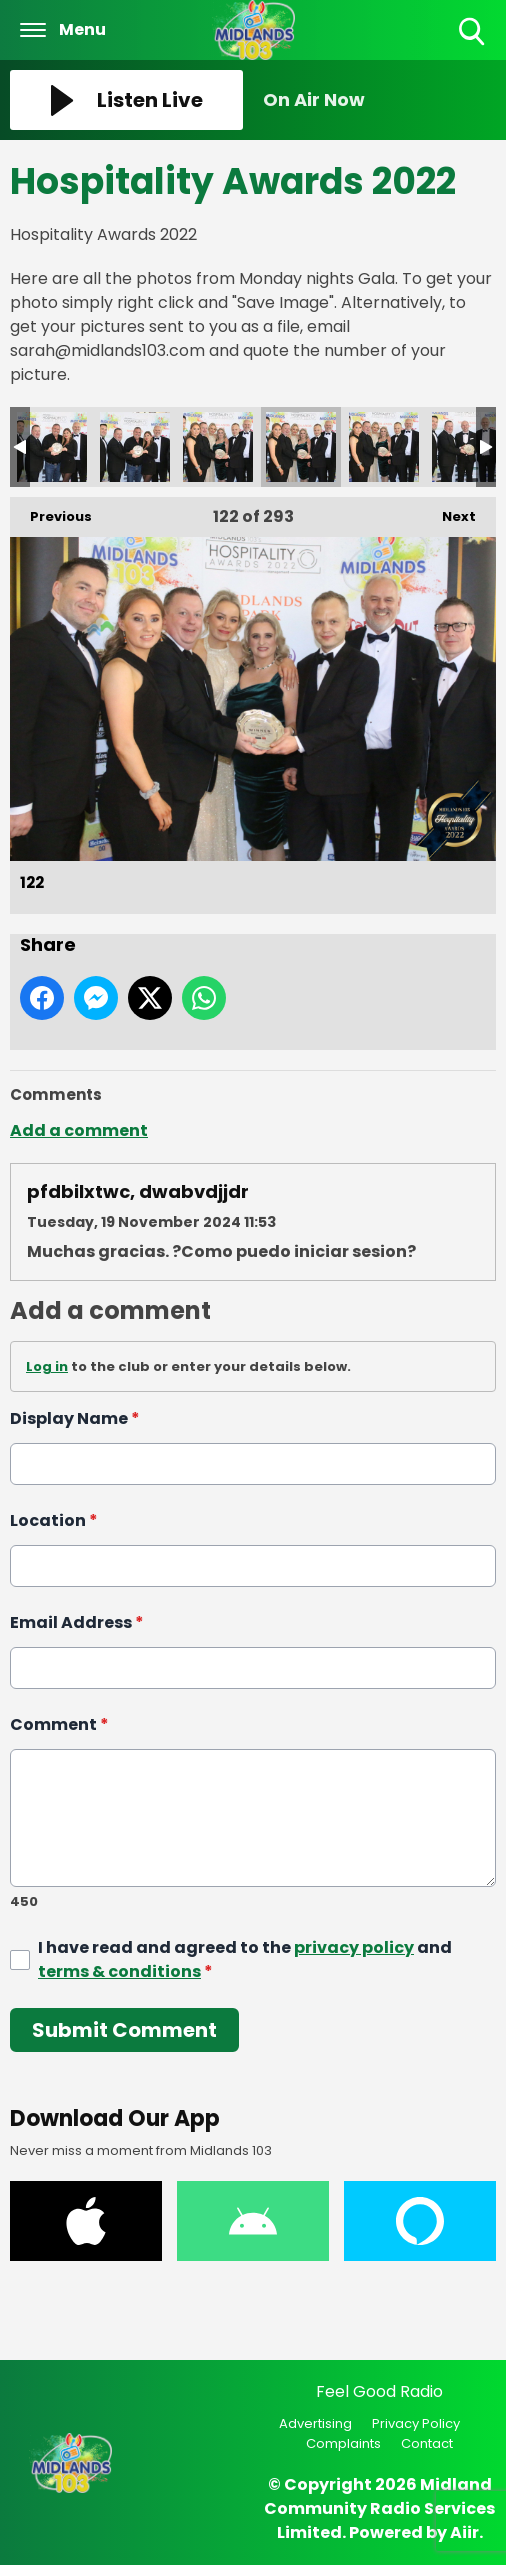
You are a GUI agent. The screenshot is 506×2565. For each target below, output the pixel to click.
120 (135, 447)
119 (52, 447)
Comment (59, 1724)
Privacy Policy (416, 2423)
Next (449, 511)
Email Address (77, 1622)
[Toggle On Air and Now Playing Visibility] (379, 100)
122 (301, 447)
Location (54, 1520)
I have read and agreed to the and (245, 1959)
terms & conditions (119, 1971)
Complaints (343, 2443)
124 (467, 447)
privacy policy (354, 1947)
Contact (427, 2443)
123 (384, 447)
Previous (51, 511)
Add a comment (79, 1130)
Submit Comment (124, 2030)
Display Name (75, 1418)
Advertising (315, 2423)
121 (218, 447)
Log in (47, 1366)
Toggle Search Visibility (473, 32)
